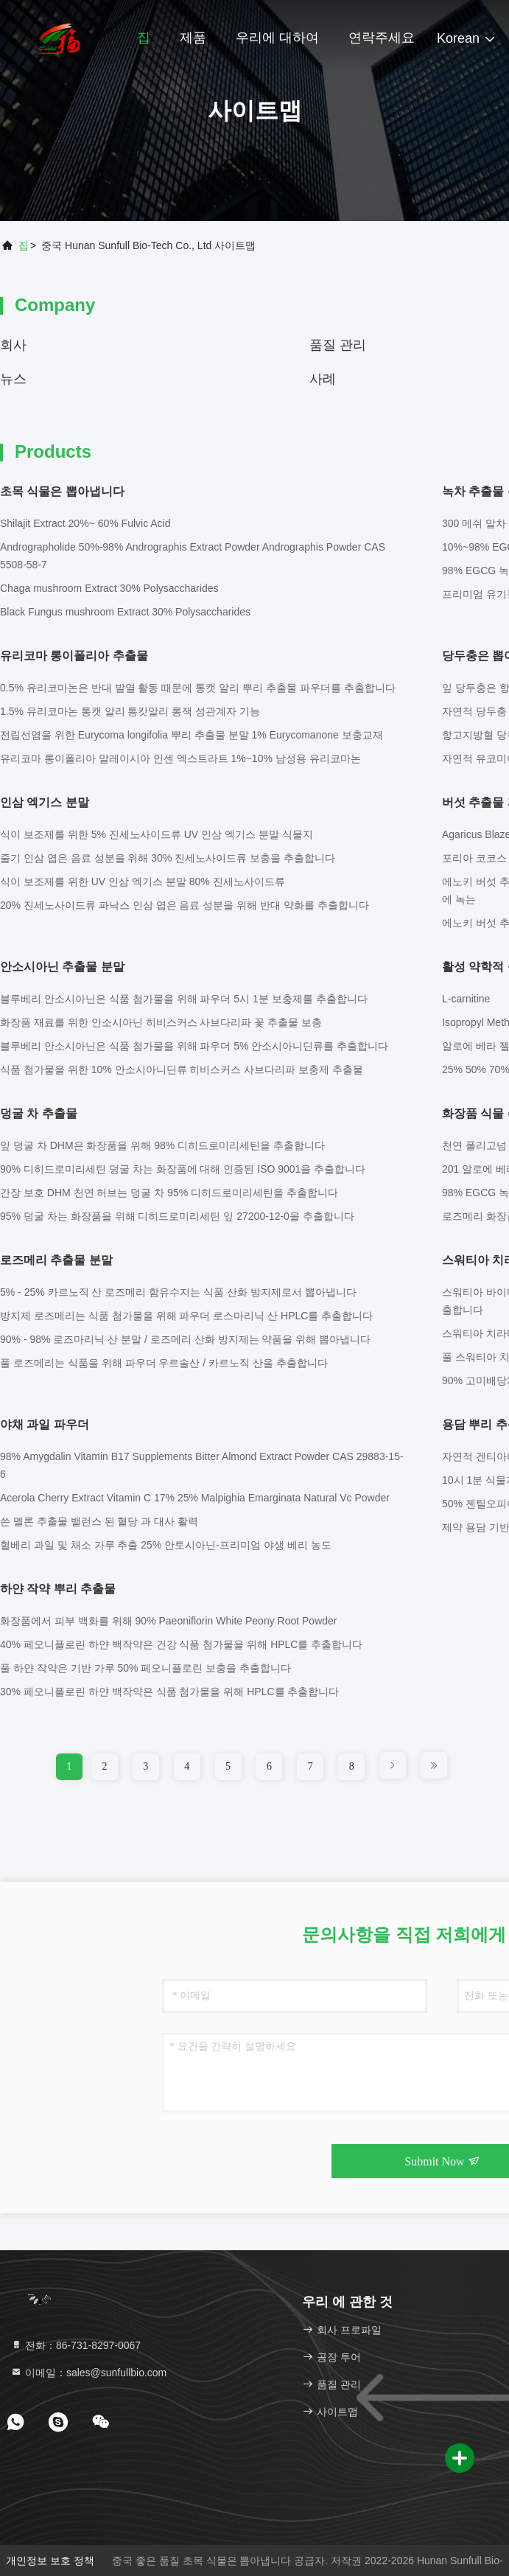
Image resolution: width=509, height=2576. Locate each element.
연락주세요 (381, 37)
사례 (322, 378)
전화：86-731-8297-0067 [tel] (75, 2345)
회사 (13, 345)
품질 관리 (337, 345)
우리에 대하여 (277, 37)
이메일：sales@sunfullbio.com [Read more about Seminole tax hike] (88, 2372)
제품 (193, 37)
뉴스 (13, 378)
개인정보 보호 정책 (50, 2560)
